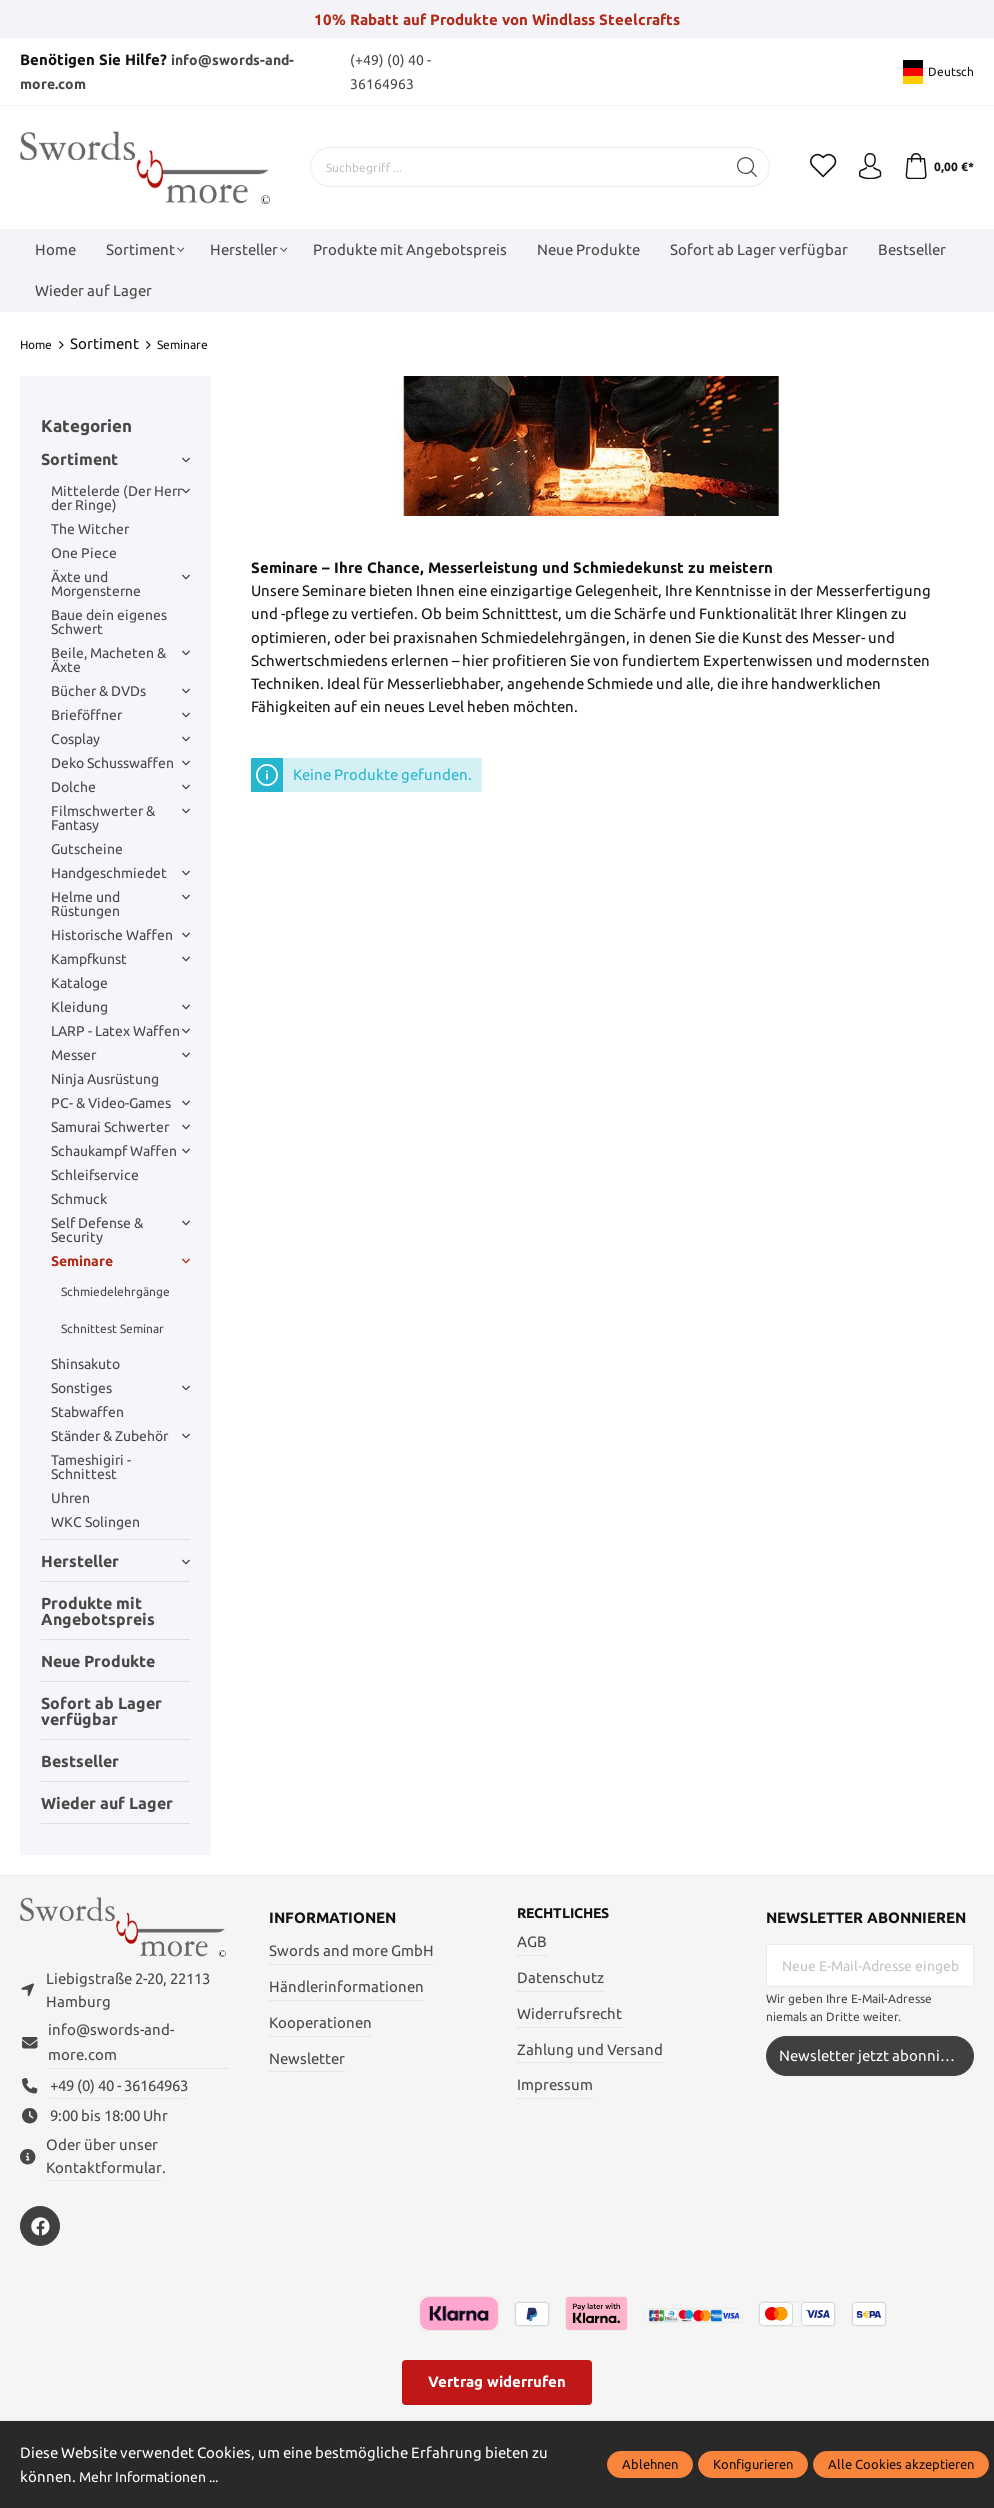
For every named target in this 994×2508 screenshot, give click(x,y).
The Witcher (90, 529)
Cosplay (120, 739)
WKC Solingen (95, 1522)
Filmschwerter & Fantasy (120, 818)
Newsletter (307, 2057)
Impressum (555, 2085)
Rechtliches (567, 1913)
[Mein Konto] (864, 167)
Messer (120, 1055)
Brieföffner (120, 715)
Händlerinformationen (346, 1986)
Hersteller (115, 1560)
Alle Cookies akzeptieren (901, 2464)
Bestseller (80, 1760)
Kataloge (79, 983)
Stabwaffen (87, 1412)
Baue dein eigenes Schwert (109, 622)
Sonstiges (120, 1388)
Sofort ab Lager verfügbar (101, 1710)
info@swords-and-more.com (111, 2051)
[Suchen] (736, 167)
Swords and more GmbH (351, 1950)
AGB (532, 1942)
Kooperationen (320, 2022)
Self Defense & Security (120, 1230)
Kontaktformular (104, 2176)
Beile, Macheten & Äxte (120, 660)
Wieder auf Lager (107, 1802)
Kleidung (120, 1007)
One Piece (84, 553)
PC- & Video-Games (120, 1103)
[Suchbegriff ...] (512, 167)
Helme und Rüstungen (120, 904)
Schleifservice (95, 1175)
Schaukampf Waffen (120, 1151)
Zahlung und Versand (590, 2050)
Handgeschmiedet (120, 873)
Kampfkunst (120, 959)
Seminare (120, 1261)
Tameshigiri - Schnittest (91, 1467)
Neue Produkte (98, 1660)
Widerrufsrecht (569, 2014)
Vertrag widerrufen (497, 2390)
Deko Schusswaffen (120, 763)
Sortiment (115, 458)
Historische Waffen (120, 935)
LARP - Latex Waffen (120, 1031)
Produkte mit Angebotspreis (98, 1610)
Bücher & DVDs (120, 691)
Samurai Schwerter (120, 1127)
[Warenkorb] (936, 167)
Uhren (70, 1498)
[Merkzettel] (814, 167)
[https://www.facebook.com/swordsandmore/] (40, 2235)
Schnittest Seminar (112, 1327)
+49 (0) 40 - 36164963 (119, 2094)
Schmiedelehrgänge (115, 1290)
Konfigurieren (753, 2464)
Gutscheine (87, 849)
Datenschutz (560, 1978)
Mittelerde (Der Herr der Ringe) (120, 498)
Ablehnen (650, 2464)
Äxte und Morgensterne (120, 584)
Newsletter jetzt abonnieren (875, 2054)
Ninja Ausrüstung (105, 1079)
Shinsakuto (85, 1364)
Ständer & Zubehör (120, 1436)
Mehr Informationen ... (156, 2476)
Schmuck (79, 1199)
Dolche (120, 787)
